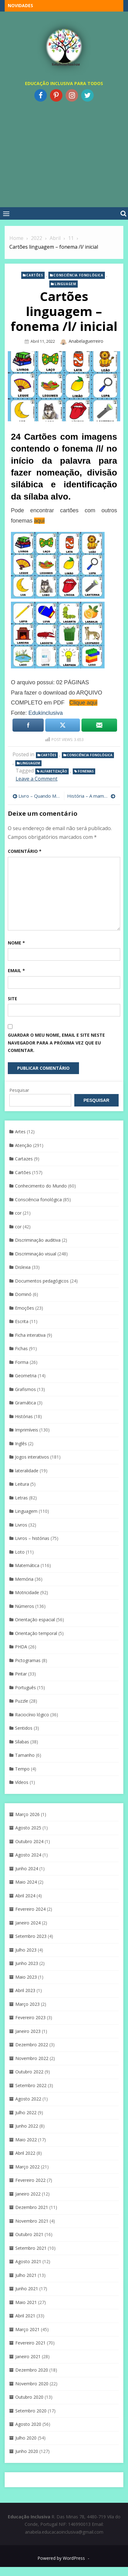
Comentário (25, 851)
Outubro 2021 (29, 2234)
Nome (16, 943)
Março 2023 (27, 2004)
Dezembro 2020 (31, 2370)
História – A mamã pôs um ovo (91, 796)
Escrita (21, 1321)
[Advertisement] (61, 153)
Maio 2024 (26, 1882)
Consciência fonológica (78, 275)
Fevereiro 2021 (30, 2343)
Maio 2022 (26, 2140)
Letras (21, 1498)
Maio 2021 (26, 2302)
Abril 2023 (25, 1990)
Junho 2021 (26, 2289)
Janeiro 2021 (28, 2356)
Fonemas (86, 771)
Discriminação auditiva (38, 1240)
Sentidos (23, 1728)
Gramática (25, 1403)
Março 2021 (27, 2329)
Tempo (22, 1769)
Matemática (27, 1565)
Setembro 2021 (31, 2248)
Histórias (24, 1416)
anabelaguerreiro (86, 341)
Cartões (34, 275)
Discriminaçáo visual (35, 1254)
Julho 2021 (26, 2275)
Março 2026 (27, 1814)
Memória (24, 1579)
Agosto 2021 (28, 2261)
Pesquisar (19, 1090)
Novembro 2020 (31, 2384)
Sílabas (22, 1742)
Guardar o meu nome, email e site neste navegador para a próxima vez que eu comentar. (56, 1042)
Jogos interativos (32, 1457)
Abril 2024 (25, 1896)
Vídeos (21, 1782)
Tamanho (25, 1755)
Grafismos (25, 1389)
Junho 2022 (26, 2126)
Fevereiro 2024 (30, 1909)
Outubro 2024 (29, 1841)
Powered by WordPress (61, 2558)
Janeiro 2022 (28, 2194)
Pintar (21, 1674)
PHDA (21, 1647)
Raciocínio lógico (32, 1715)
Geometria (26, 1376)
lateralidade (26, 1471)
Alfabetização (53, 771)
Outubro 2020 (29, 2397)
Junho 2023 (26, 1963)
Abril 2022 (25, 2153)
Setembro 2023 (31, 1936)
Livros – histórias (32, 1538)
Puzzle (21, 1701)
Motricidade (27, 1592)
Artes (20, 1132)
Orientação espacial (35, 1620)
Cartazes (24, 1159)
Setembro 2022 (31, 2085)
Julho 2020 (26, 2438)
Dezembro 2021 (31, 2207)
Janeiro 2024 (28, 1923)
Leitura (22, 1484)
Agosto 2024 (28, 1855)
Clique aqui (83, 703)
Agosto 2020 (28, 2424)
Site (12, 998)
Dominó (23, 1294)
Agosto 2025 (28, 1828)
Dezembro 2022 (31, 2045)
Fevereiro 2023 (30, 2017)
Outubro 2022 (29, 2072)
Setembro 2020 (31, 2411)
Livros (21, 1525)
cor (18, 1213)
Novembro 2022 (31, 2058)
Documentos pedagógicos (42, 1281)
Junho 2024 (26, 1868)
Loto (20, 1552)
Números (24, 1606)
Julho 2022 (26, 2112)
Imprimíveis (26, 1430)
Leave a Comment (36, 778)
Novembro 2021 (31, 2221)
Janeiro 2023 (28, 2031)
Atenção (23, 1145)
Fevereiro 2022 (30, 2180)
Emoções (24, 1308)
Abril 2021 (25, 2316)
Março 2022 (27, 2167)
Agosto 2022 (28, 2099)
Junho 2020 (26, 2451)
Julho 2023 (26, 1950)
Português (25, 1687)
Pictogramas (28, 1660)
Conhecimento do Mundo (41, 1186)
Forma (21, 1362)
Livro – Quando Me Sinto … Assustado (39, 796)
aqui (39, 521)
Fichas (21, 1348)
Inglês (21, 1443)
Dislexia (23, 1267)
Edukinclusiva (45, 713)
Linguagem (65, 284)
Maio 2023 (26, 1977)
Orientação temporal (36, 1633)
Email (16, 970)
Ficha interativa (30, 1335)
